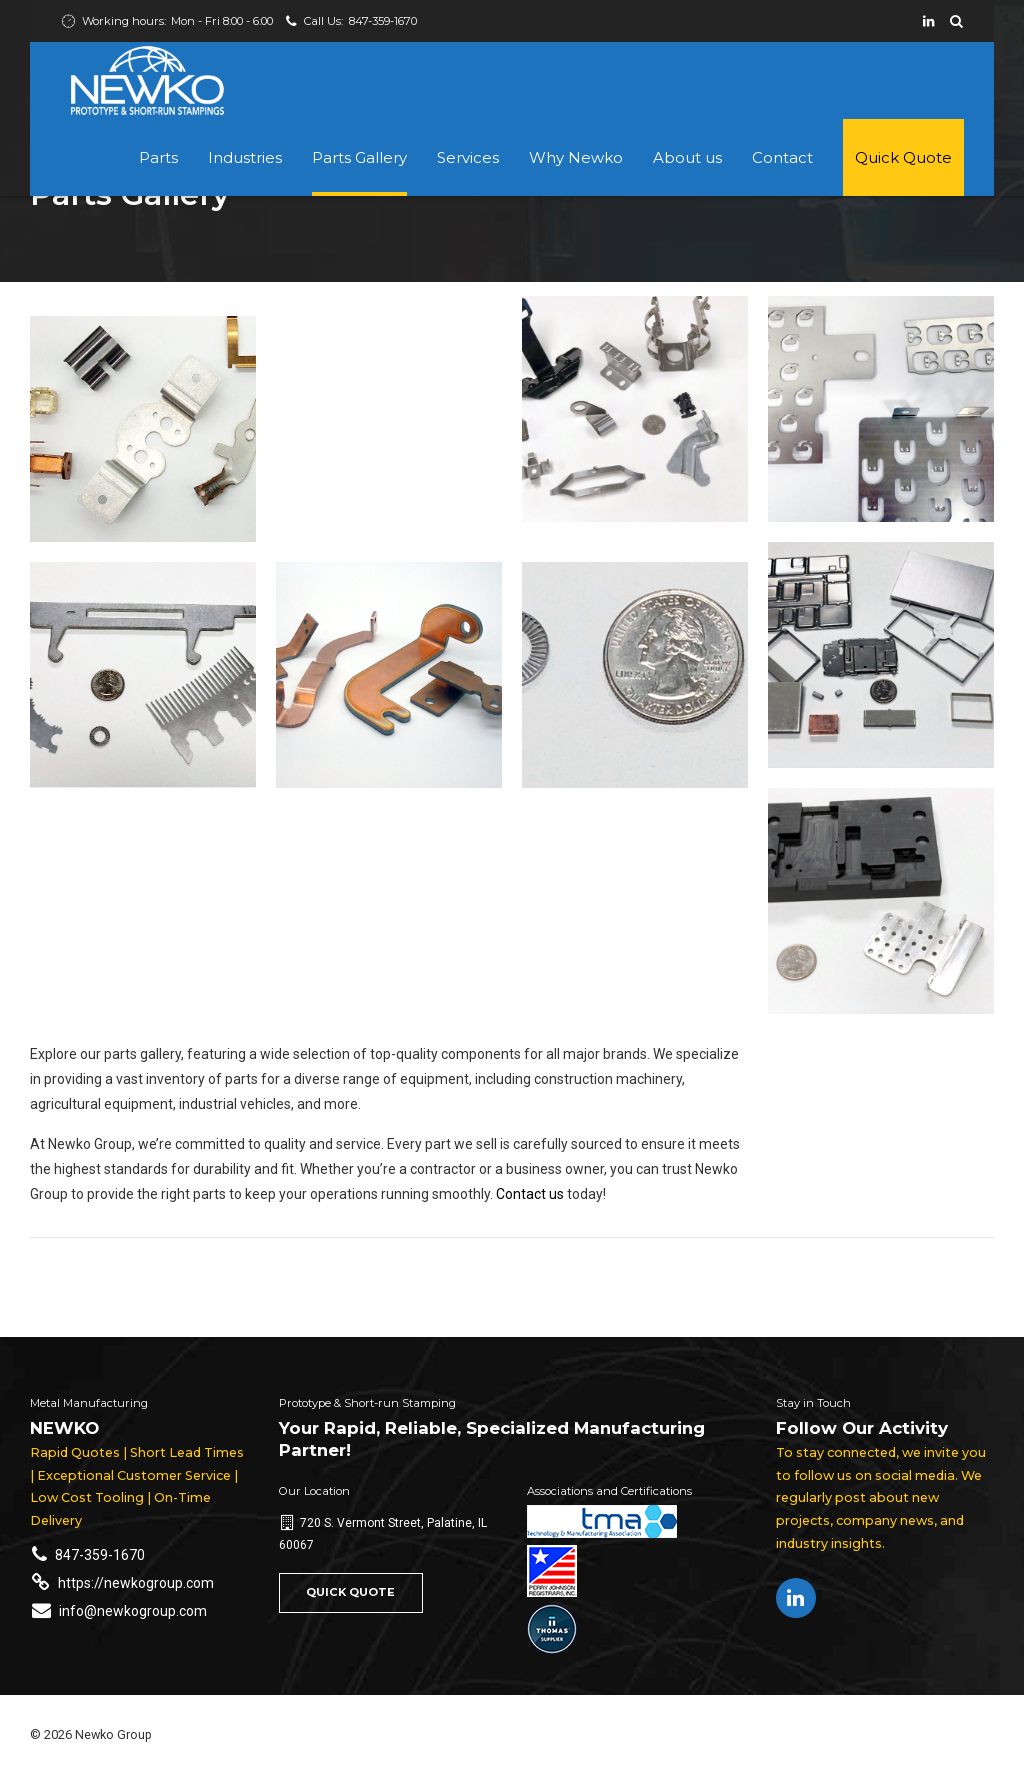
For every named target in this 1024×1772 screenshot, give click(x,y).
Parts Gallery (359, 157)
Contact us (530, 1194)
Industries (245, 157)
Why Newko (576, 157)
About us (687, 157)
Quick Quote (903, 157)
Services (468, 157)
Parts (158, 157)
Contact (782, 157)
